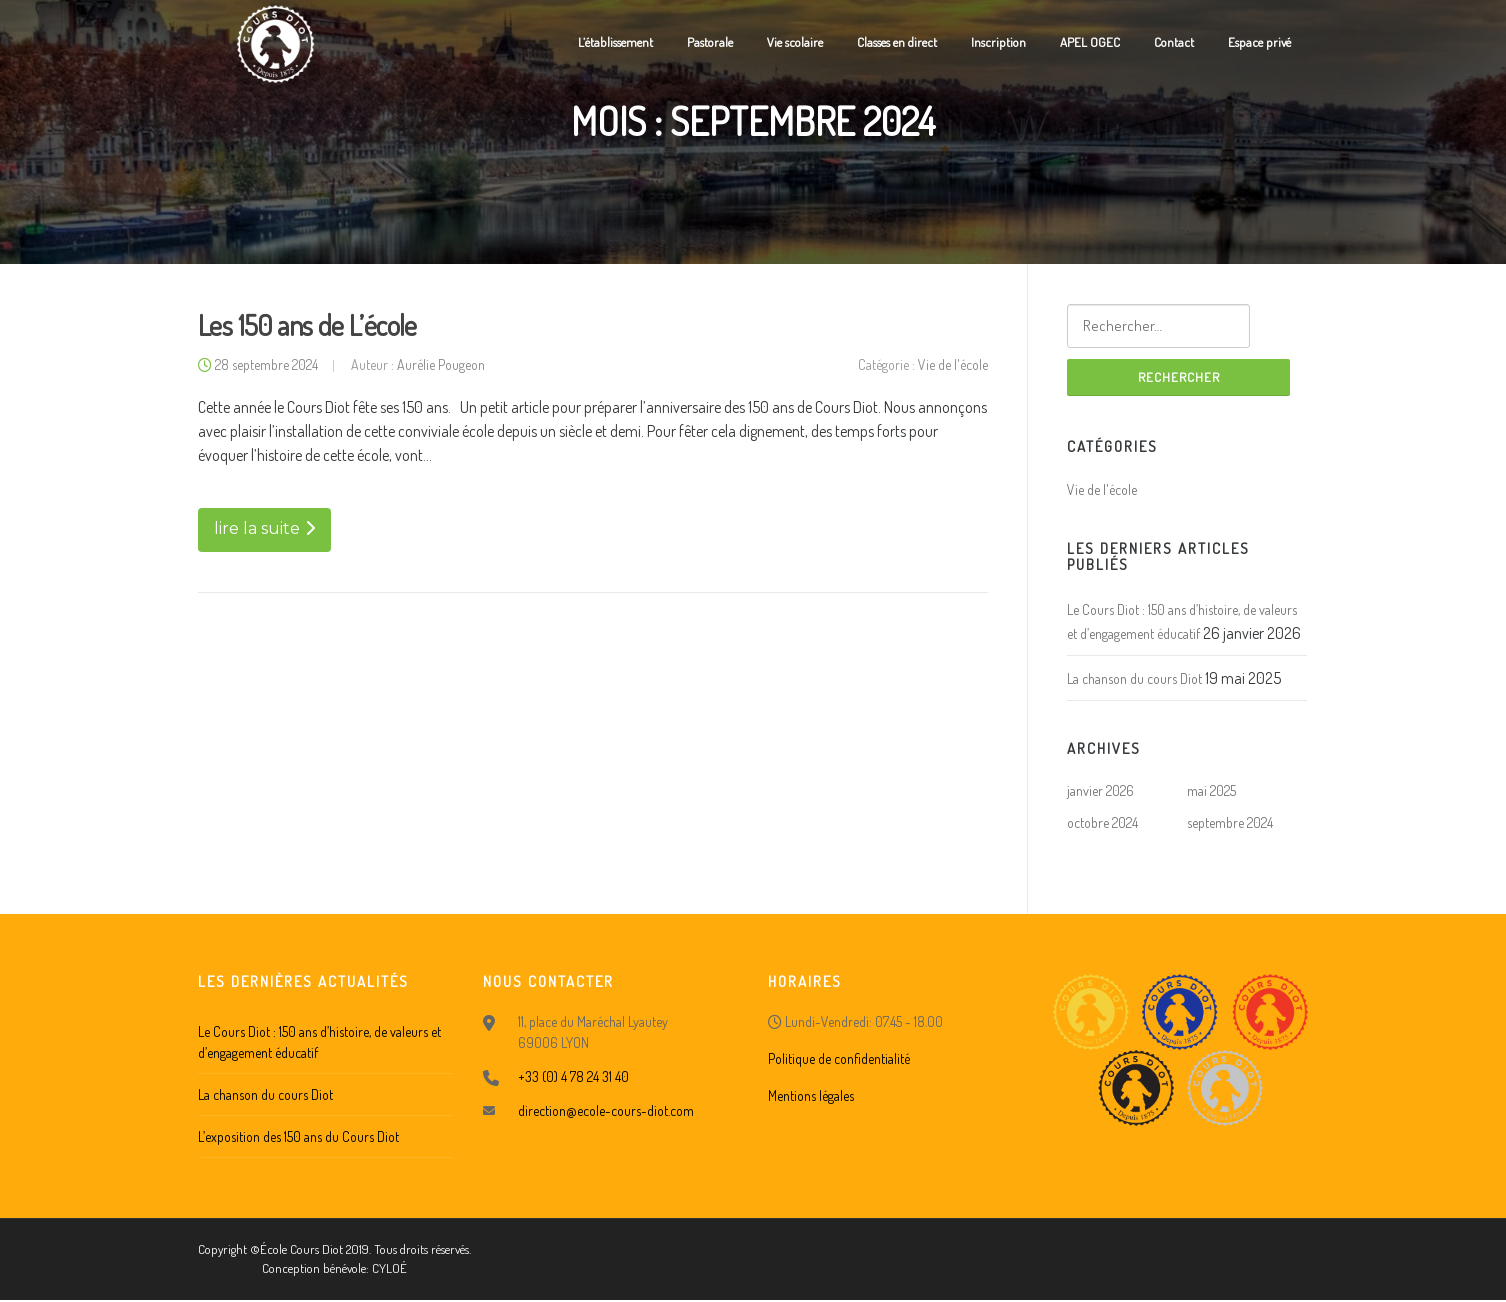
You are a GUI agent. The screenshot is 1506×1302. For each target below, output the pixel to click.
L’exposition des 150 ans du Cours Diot (298, 1137)
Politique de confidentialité (839, 1059)
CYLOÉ (389, 1270)
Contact (1174, 42)
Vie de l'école (953, 366)
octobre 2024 (1102, 824)
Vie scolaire (795, 42)
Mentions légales (811, 1096)
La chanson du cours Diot (1134, 679)
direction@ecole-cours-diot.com (606, 1111)
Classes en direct (897, 42)
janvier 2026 (1100, 792)
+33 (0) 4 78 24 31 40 (573, 1077)
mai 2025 (1211, 792)
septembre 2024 (1230, 824)
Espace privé (1259, 42)
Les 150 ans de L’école (307, 327)
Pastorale (710, 42)
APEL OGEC (1090, 42)
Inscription (998, 42)
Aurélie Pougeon (441, 366)
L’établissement (615, 42)
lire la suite (264, 530)
